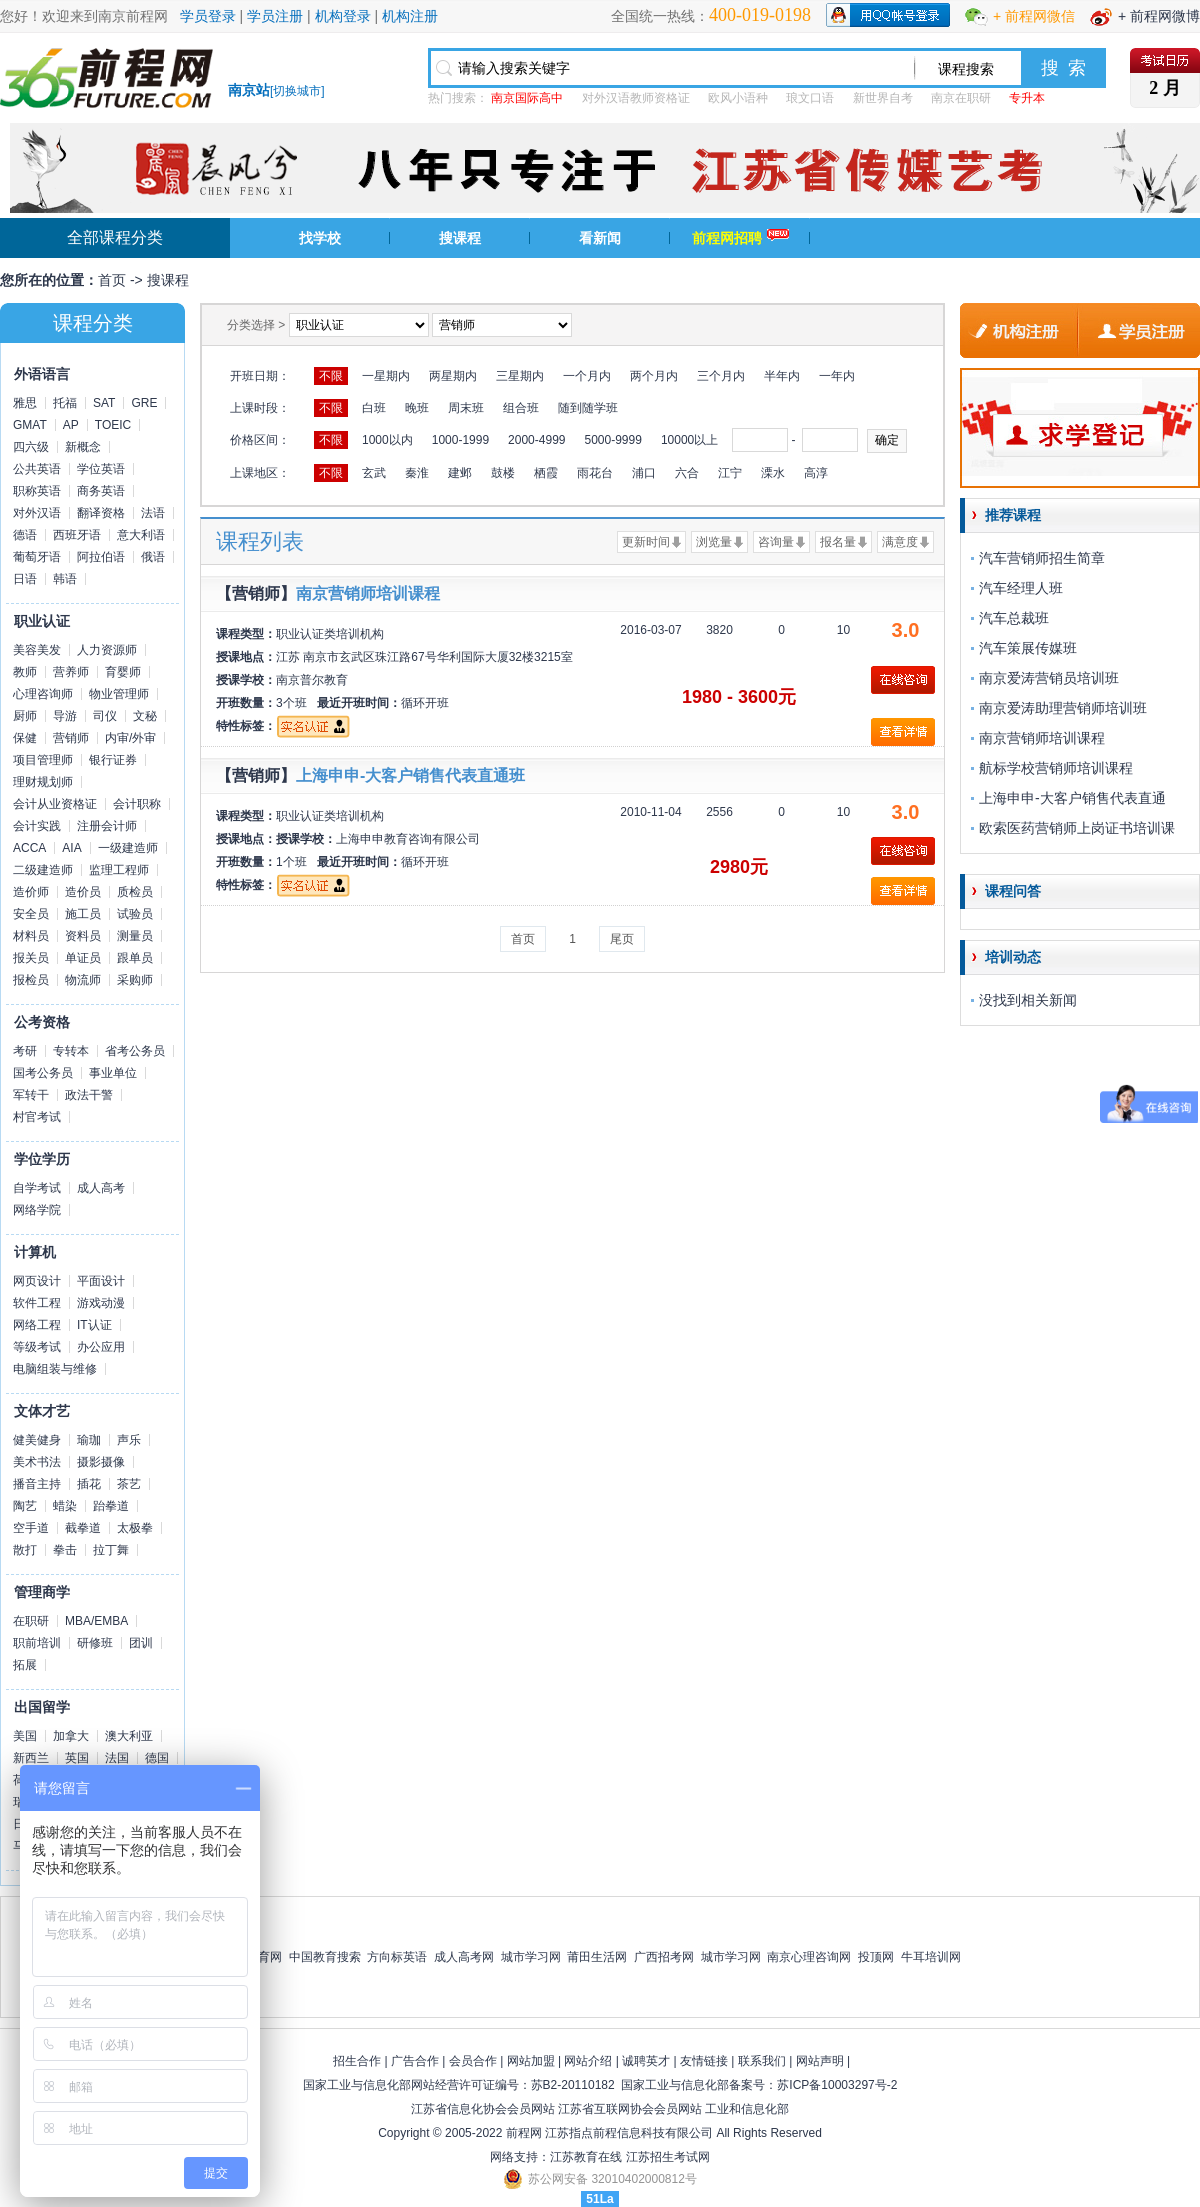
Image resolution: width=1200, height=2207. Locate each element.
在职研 (31, 1621)
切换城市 (297, 91)
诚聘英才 (646, 2061)
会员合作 (473, 2061)
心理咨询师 (43, 694)
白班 (374, 408)
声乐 (129, 1440)
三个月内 (721, 376)
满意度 (900, 542)
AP (71, 425)
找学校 (320, 238)
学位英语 (101, 469)
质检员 (135, 892)
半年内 (782, 376)
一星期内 (386, 376)
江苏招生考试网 (668, 2157)
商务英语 (101, 491)
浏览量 (714, 542)
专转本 (71, 1051)
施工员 (83, 914)
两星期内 (453, 376)
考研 (25, 1051)
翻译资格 (101, 513)
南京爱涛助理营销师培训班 (1063, 708)
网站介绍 (588, 2061)
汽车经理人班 (1021, 588)
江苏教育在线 (586, 2157)
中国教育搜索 (325, 1957)
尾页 (622, 939)
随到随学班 (588, 408)
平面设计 (101, 1281)
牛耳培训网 (931, 1957)
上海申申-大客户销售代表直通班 (410, 775)
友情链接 (704, 2061)
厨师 (25, 716)
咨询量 (776, 542)
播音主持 (37, 1484)
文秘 (145, 716)
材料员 (31, 936)
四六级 (31, 447)
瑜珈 (89, 1440)
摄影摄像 (101, 1462)
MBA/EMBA (96, 1621)
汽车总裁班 (1014, 618)
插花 (89, 1484)
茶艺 (129, 1484)
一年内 (837, 376)
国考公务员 (43, 1073)
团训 (141, 1643)
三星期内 (520, 376)
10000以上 (689, 440)
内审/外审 (130, 738)
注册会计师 (107, 826)
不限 (331, 376)
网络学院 (37, 1210)
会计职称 (137, 804)
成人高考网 (464, 1957)
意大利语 (141, 535)
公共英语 (37, 469)
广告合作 (415, 2061)
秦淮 (417, 473)
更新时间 (646, 542)
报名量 (838, 542)
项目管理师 (43, 760)
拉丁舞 (111, 1550)
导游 (65, 716)
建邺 (460, 473)
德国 (157, 1758)
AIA (71, 848)
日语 (25, 579)
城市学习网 (531, 1957)
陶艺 (25, 1506)
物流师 (83, 980)
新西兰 (31, 1758)
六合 (687, 473)
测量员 (135, 936)
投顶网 (876, 1957)
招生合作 (357, 2061)
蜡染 (65, 1506)
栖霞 (546, 473)
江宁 (730, 473)
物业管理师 (119, 694)
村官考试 (37, 1117)
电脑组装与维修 (55, 1369)
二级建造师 (43, 870)
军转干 (31, 1095)
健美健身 (37, 1440)
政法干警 (89, 1095)
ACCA (29, 848)
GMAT (30, 425)
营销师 (71, 738)
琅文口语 (810, 98)
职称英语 (37, 491)
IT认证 (94, 1325)
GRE (144, 403)
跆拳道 (111, 1506)
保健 (25, 738)
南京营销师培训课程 (368, 593)
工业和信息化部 (747, 2109)
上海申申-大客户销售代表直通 (1072, 798)
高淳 (816, 473)
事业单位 (113, 1073)
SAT (104, 403)
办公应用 (101, 1347)
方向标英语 (397, 1957)
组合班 (521, 408)
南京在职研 (961, 98)
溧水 (773, 473)
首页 (112, 280)
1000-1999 (460, 440)
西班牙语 (77, 535)
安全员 (31, 914)
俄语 (153, 557)
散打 (25, 1550)
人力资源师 (107, 650)
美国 (25, 1736)
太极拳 (135, 1528)
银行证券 (113, 760)
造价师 (31, 892)
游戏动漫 (101, 1303)
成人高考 (101, 1188)
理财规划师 (43, 782)
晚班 (417, 408)
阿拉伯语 (101, 557)
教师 (25, 672)
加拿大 (71, 1736)
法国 (117, 1758)
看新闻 (600, 238)
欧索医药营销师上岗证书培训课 (1077, 828)
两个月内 (654, 376)
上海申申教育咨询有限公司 (408, 839)
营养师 (71, 672)
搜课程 (460, 238)
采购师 (135, 980)
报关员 (31, 958)
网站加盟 (531, 2061)
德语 (25, 535)
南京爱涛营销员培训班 (1049, 678)
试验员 (135, 914)
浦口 (644, 473)
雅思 (25, 403)
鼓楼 (503, 473)
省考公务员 (135, 1051)
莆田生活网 (597, 1957)
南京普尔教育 (312, 680)
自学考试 (37, 1188)
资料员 (83, 936)
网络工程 (37, 1325)
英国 (77, 1758)
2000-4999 (536, 440)
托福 (65, 403)
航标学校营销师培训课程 (1056, 768)
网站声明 (820, 2061)
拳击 (65, 1550)
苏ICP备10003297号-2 (837, 2085)
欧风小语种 (738, 98)
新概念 (83, 447)
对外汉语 (37, 513)
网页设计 (37, 1281)
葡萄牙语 (37, 557)
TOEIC (113, 425)
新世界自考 (883, 98)
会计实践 (37, 826)
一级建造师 (128, 848)
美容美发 (37, 650)
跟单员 (135, 958)
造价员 (83, 892)
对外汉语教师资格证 (636, 98)
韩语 (65, 579)
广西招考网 (664, 1957)
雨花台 (595, 473)
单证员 (83, 958)
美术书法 (37, 1462)
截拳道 (83, 1528)
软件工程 (37, 1303)
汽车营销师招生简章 (1042, 558)
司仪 (105, 716)
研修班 (95, 1643)
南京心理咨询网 (809, 1957)
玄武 (374, 473)
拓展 (25, 1665)
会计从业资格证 (55, 804)
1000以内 (387, 440)
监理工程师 (119, 870)
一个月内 (587, 376)
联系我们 (762, 2061)
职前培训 (37, 1643)
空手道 (31, 1528)
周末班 (466, 408)
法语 (153, 513)
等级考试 (37, 1347)
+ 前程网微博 (1159, 16)
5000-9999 (612, 440)
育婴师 (123, 672)
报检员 (31, 980)
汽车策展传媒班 (1028, 648)
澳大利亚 (129, 1736)
